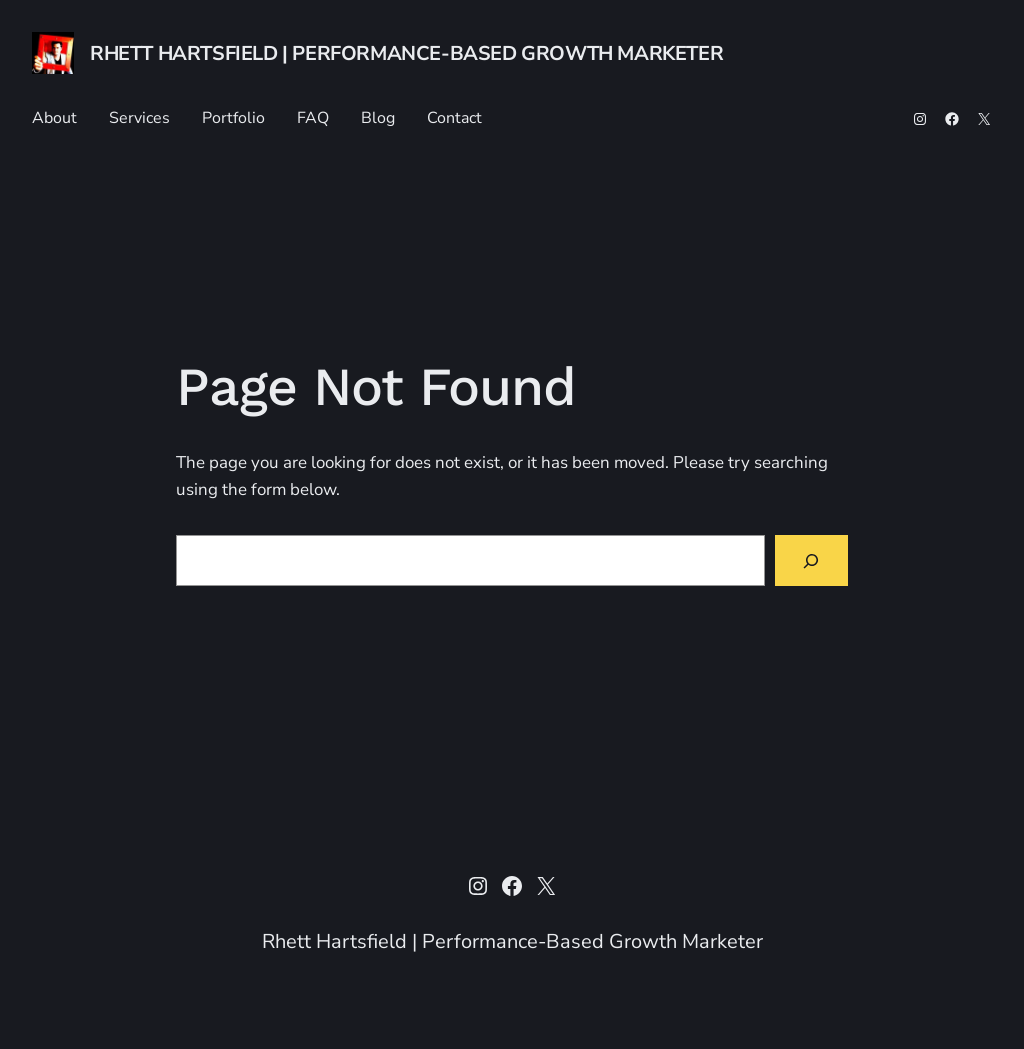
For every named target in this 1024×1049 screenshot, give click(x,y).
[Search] (811, 560)
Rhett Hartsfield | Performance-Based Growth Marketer (406, 53)
